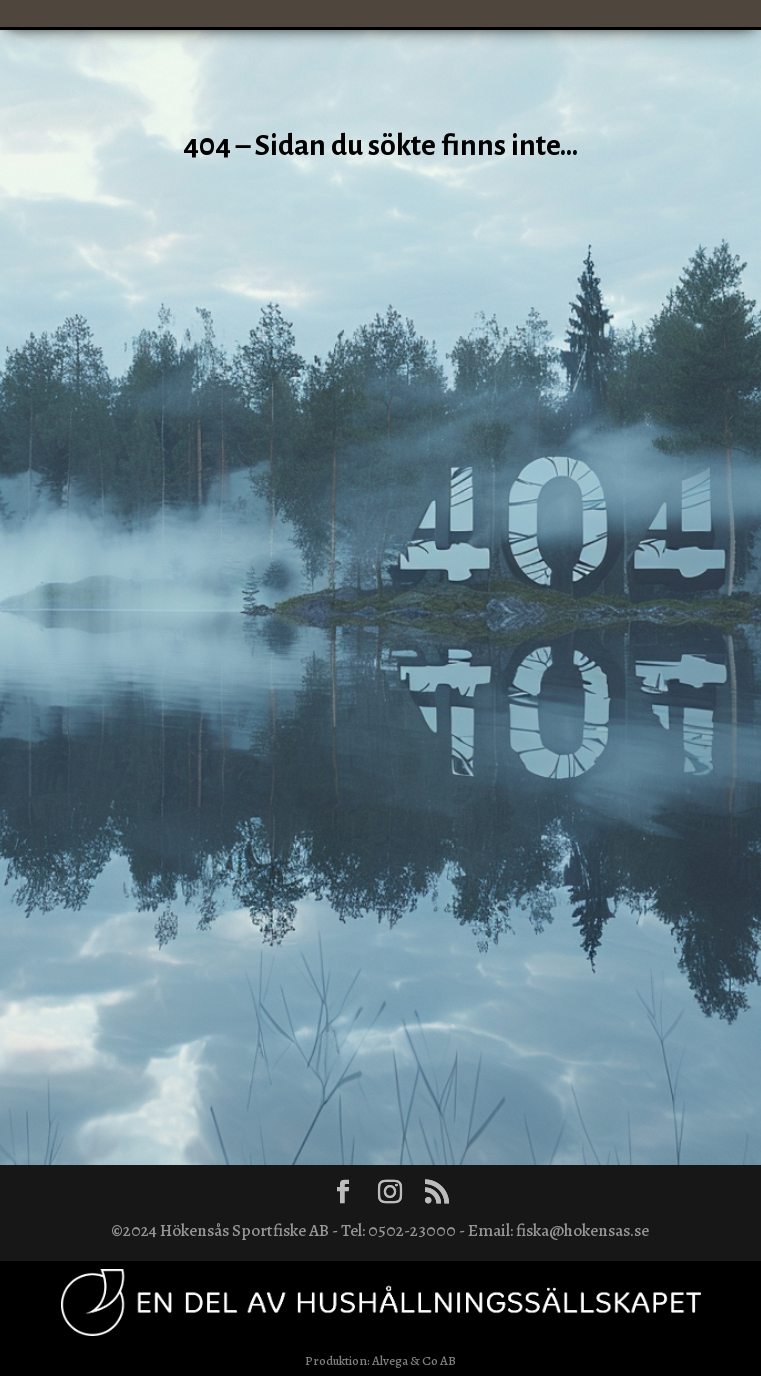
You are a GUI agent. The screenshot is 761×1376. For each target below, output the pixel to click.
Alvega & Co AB (414, 1360)
